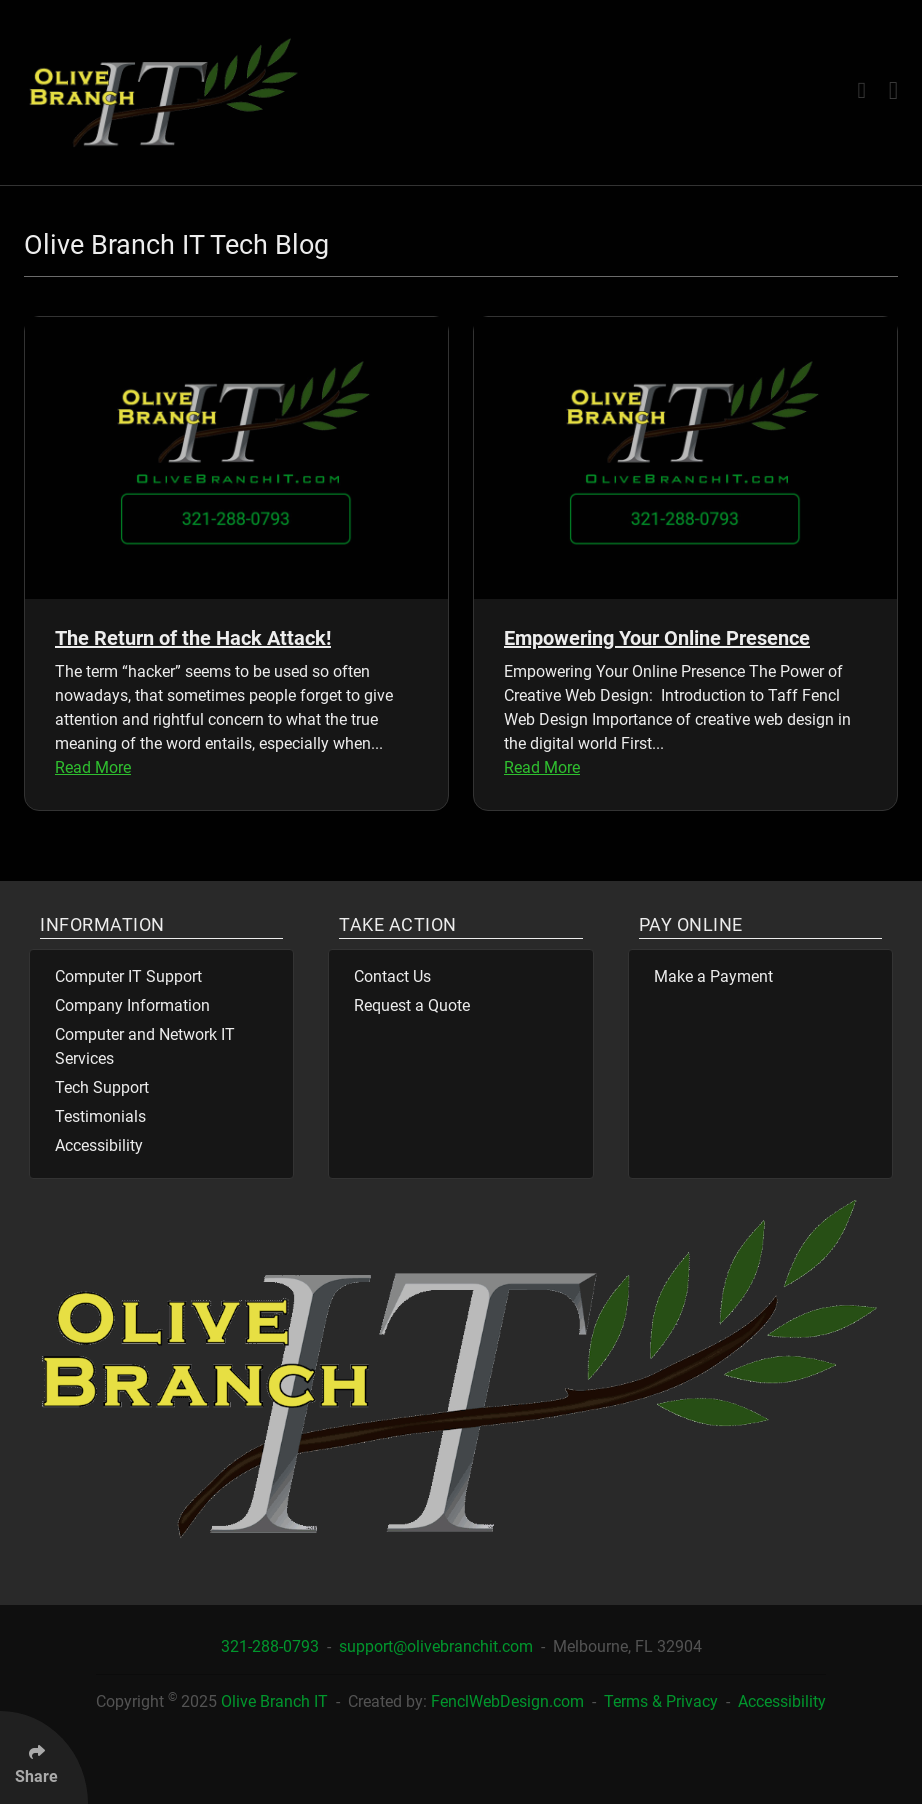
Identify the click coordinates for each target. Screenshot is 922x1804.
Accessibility (99, 1145)
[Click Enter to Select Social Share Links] (44, 1757)
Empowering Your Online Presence (657, 638)
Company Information (132, 1005)
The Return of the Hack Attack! (193, 638)
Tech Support (102, 1087)
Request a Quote (412, 1005)
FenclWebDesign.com (507, 1701)
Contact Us (392, 976)
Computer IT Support (128, 976)
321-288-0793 (272, 1646)
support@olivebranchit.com (438, 1646)
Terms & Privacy (663, 1701)
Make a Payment (713, 976)
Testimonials (100, 1116)
